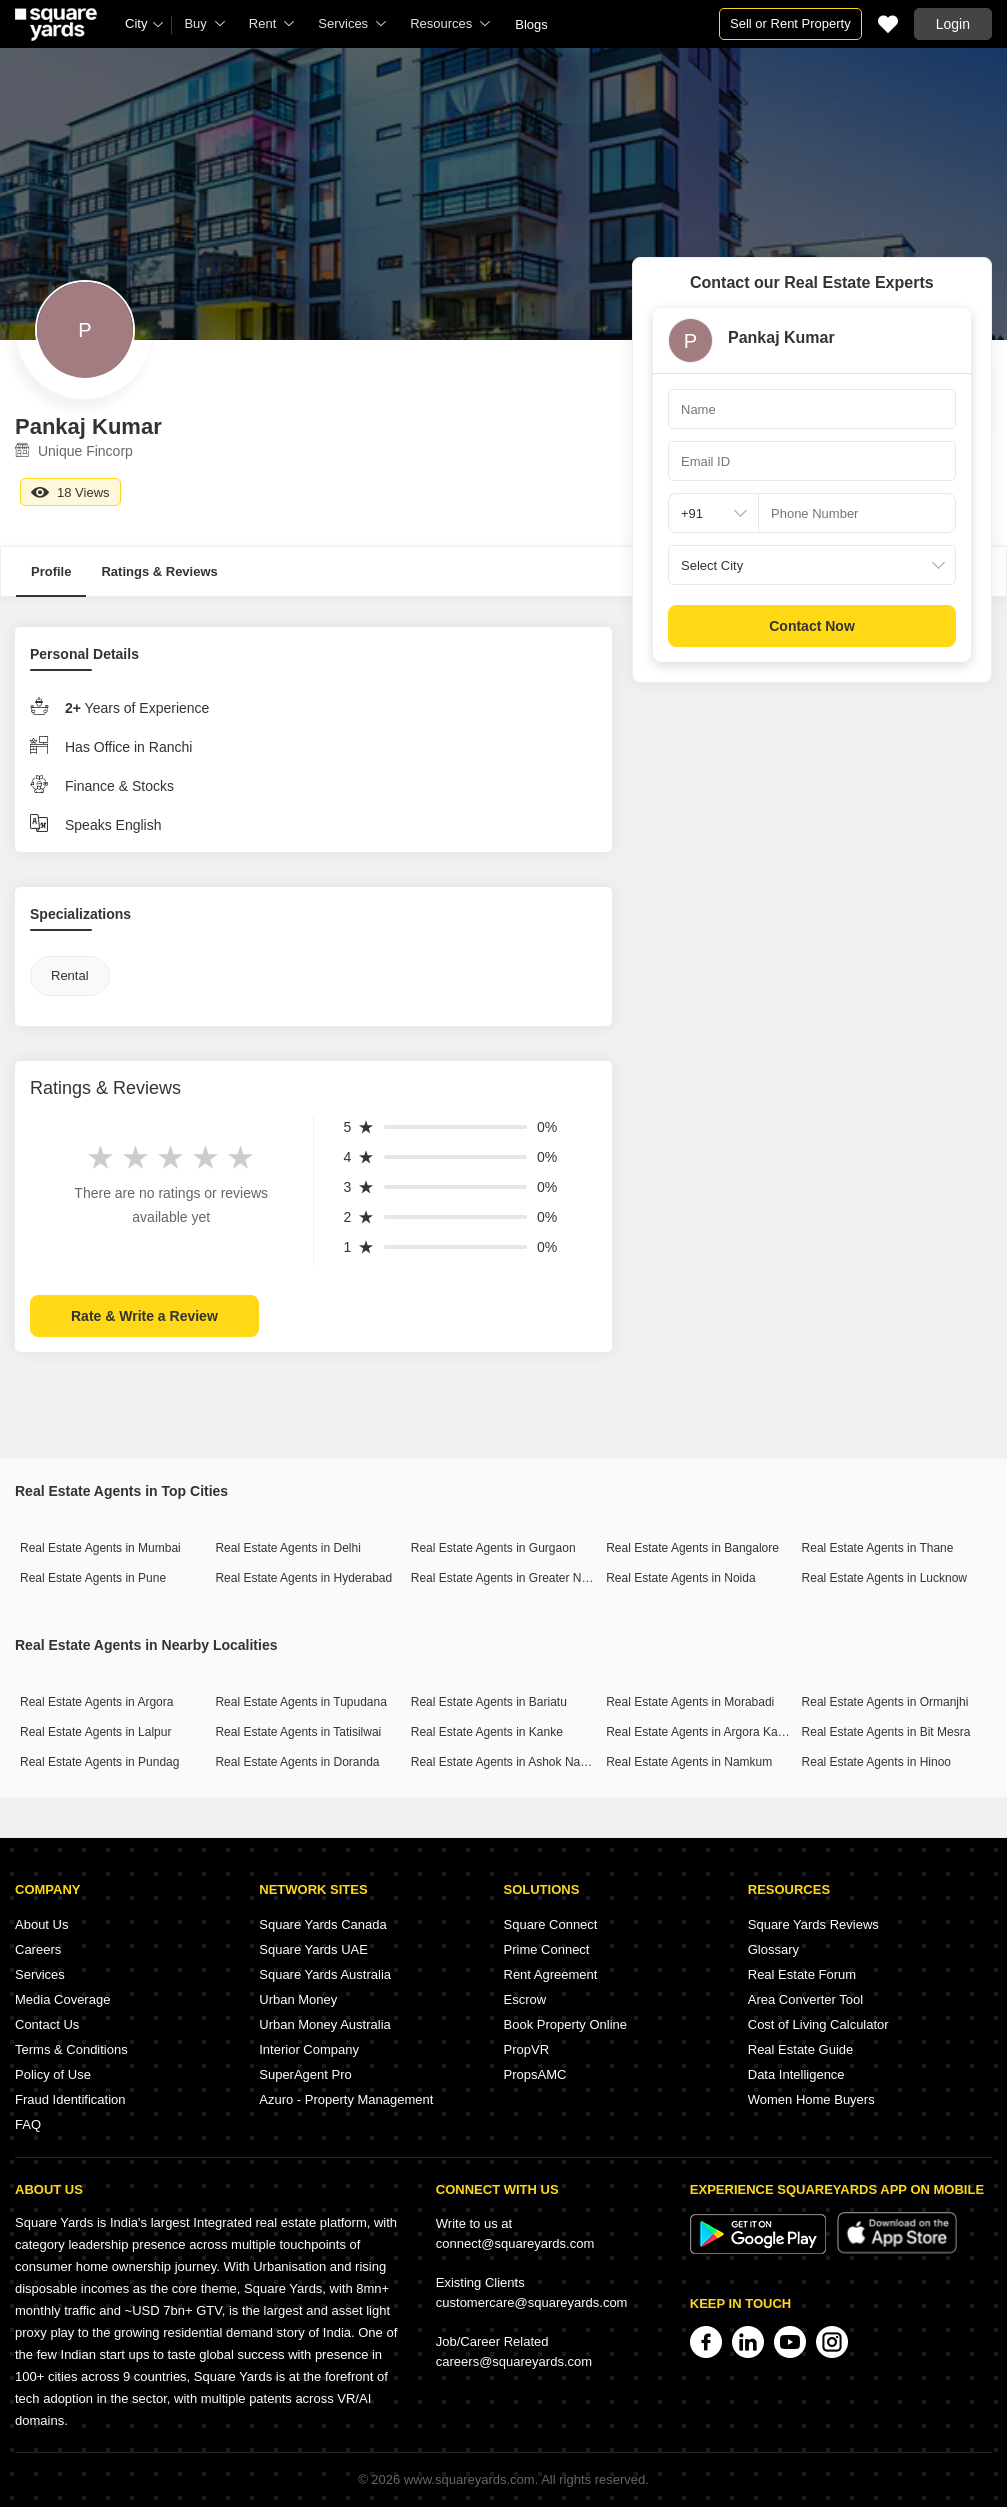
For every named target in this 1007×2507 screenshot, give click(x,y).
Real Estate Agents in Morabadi (690, 1702)
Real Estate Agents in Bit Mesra (886, 1732)
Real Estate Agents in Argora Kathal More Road (732, 1732)
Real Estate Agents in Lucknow (884, 1578)
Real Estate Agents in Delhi (287, 1548)
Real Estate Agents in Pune (93, 1578)
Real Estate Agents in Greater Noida (507, 1578)
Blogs (531, 24)
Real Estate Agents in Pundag (99, 1762)
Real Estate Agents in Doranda (297, 1762)
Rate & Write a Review (144, 1316)
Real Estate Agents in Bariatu (489, 1702)
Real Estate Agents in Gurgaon (493, 1548)
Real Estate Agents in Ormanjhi (885, 1702)
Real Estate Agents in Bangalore (692, 1548)
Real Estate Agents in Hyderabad (303, 1578)
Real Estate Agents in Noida (680, 1578)
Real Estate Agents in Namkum (689, 1762)
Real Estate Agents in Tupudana (300, 1702)
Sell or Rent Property (790, 23)
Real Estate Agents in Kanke (487, 1732)
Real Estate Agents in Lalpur (95, 1732)
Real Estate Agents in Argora (96, 1702)
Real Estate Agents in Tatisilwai (298, 1732)
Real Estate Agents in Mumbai (100, 1548)
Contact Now (812, 626)
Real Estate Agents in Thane (878, 1548)
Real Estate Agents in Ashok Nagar (504, 1762)
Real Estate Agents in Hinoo (876, 1762)
